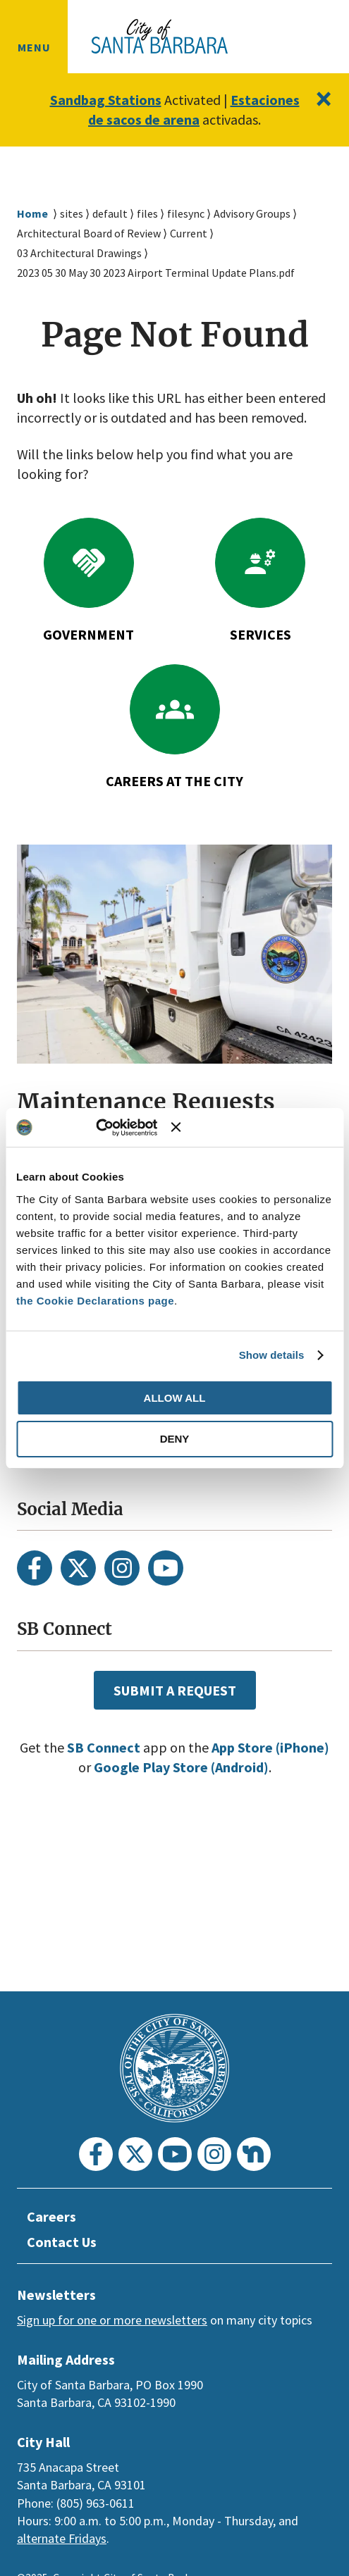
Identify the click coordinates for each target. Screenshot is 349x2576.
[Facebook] (34, 1607)
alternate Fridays (61, 2538)
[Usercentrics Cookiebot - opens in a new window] (112, 1128)
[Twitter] (78, 1607)
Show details (272, 1355)
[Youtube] (165, 1607)
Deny (175, 1439)
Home (32, 233)
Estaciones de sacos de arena (174, 119)
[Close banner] (252, 1127)
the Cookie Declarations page (95, 1301)
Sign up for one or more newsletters (112, 2320)
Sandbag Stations (141, 100)
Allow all (175, 1398)
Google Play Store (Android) (210, 1807)
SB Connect (129, 1787)
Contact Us (64, 2242)
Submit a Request (174, 1729)
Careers (53, 2217)
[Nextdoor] (254, 2154)
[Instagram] (122, 1607)
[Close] (322, 99)
